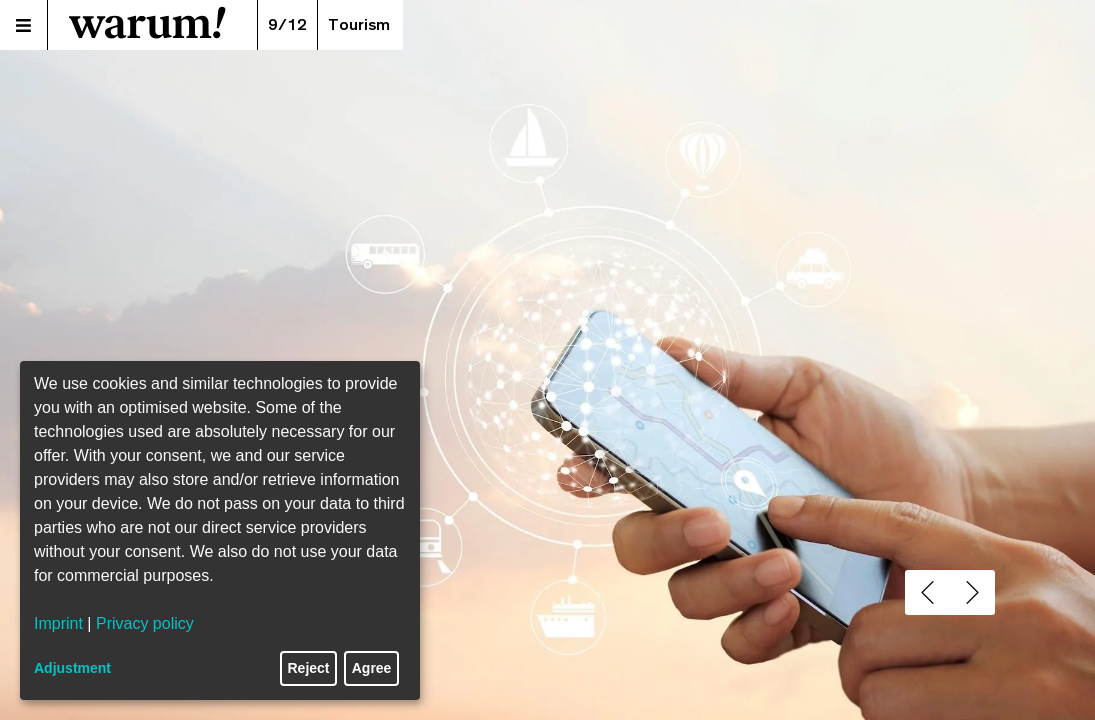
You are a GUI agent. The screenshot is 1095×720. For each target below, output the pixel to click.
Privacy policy (145, 623)
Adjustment (72, 668)
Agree (372, 668)
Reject (309, 668)
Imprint (58, 623)
